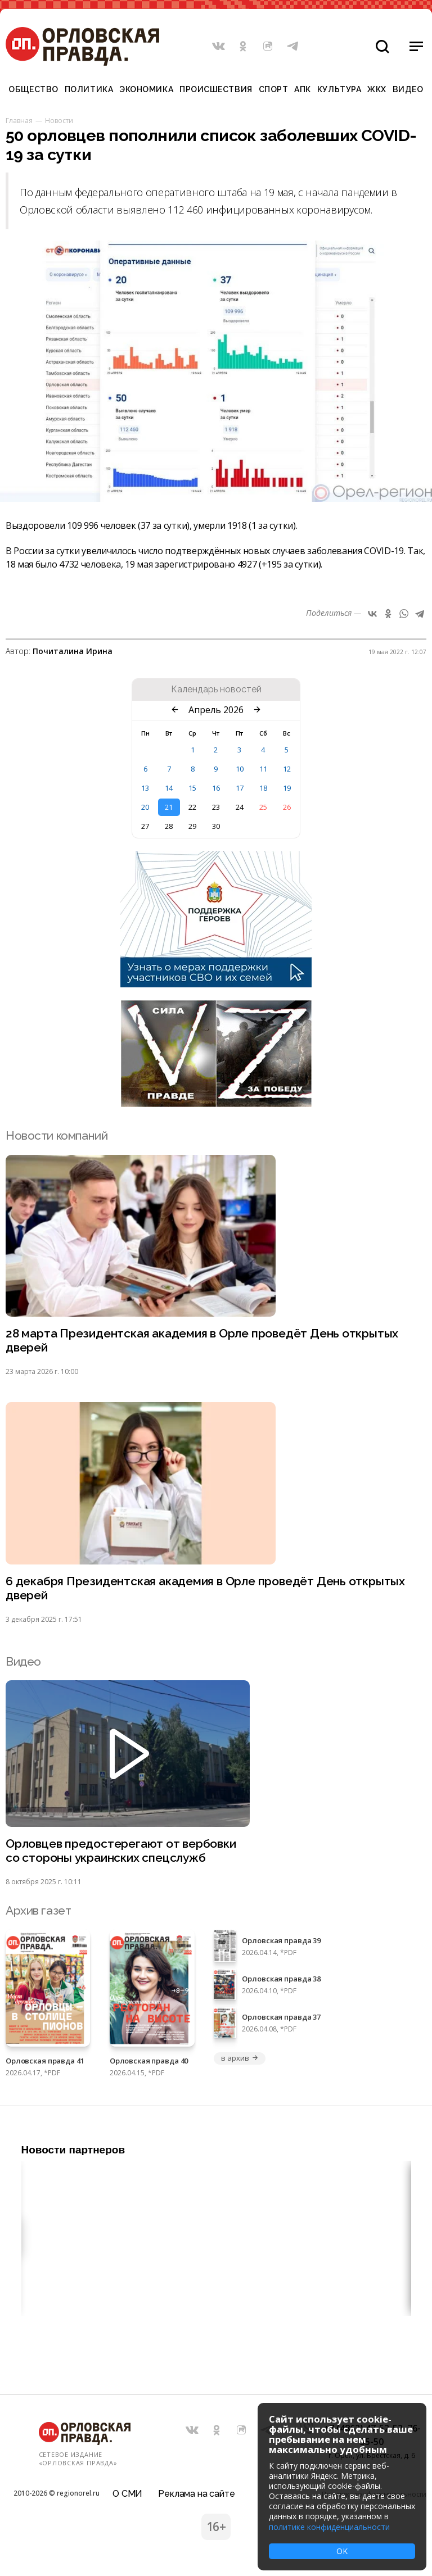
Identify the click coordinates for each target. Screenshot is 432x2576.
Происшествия (216, 89)
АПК (302, 89)
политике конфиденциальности (329, 2526)
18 (263, 788)
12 (287, 769)
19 (287, 788)
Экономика (146, 89)
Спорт (274, 89)
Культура (339, 89)
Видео (408, 89)
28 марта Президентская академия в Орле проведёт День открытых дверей (202, 1341)
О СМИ (127, 2493)
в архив (239, 2058)
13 (145, 788)
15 (192, 788)
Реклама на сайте (196, 2493)
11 (263, 769)
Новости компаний (56, 1135)
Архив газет (38, 1910)
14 (169, 788)
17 (240, 788)
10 (240, 769)
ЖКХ (376, 89)
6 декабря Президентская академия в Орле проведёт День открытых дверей (205, 1589)
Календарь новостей (216, 689)
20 (145, 807)
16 (216, 788)
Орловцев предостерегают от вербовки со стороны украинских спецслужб (121, 1851)
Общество (33, 89)
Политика (89, 89)
